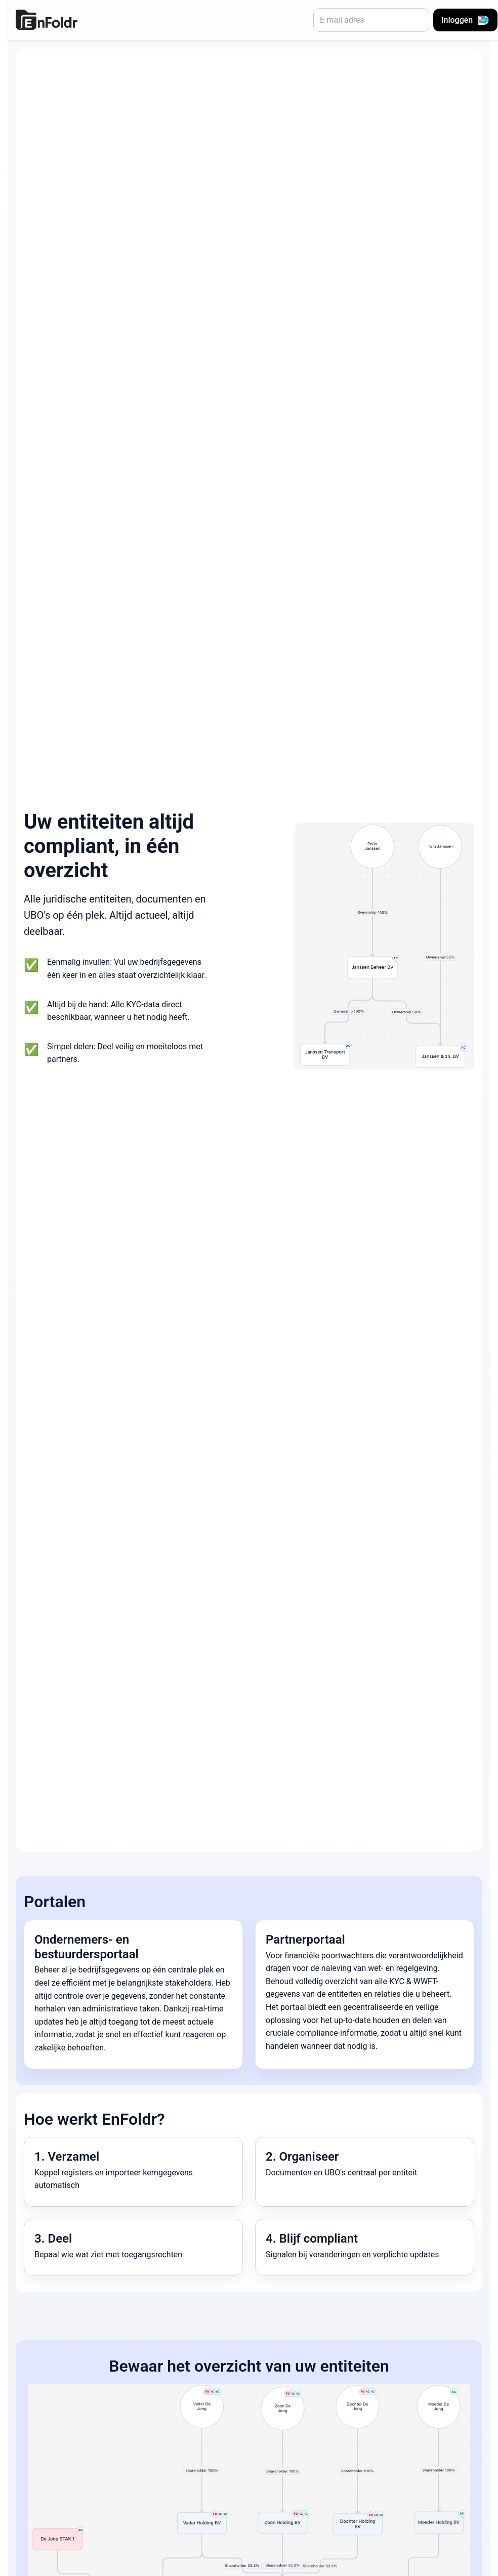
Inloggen (465, 20)
